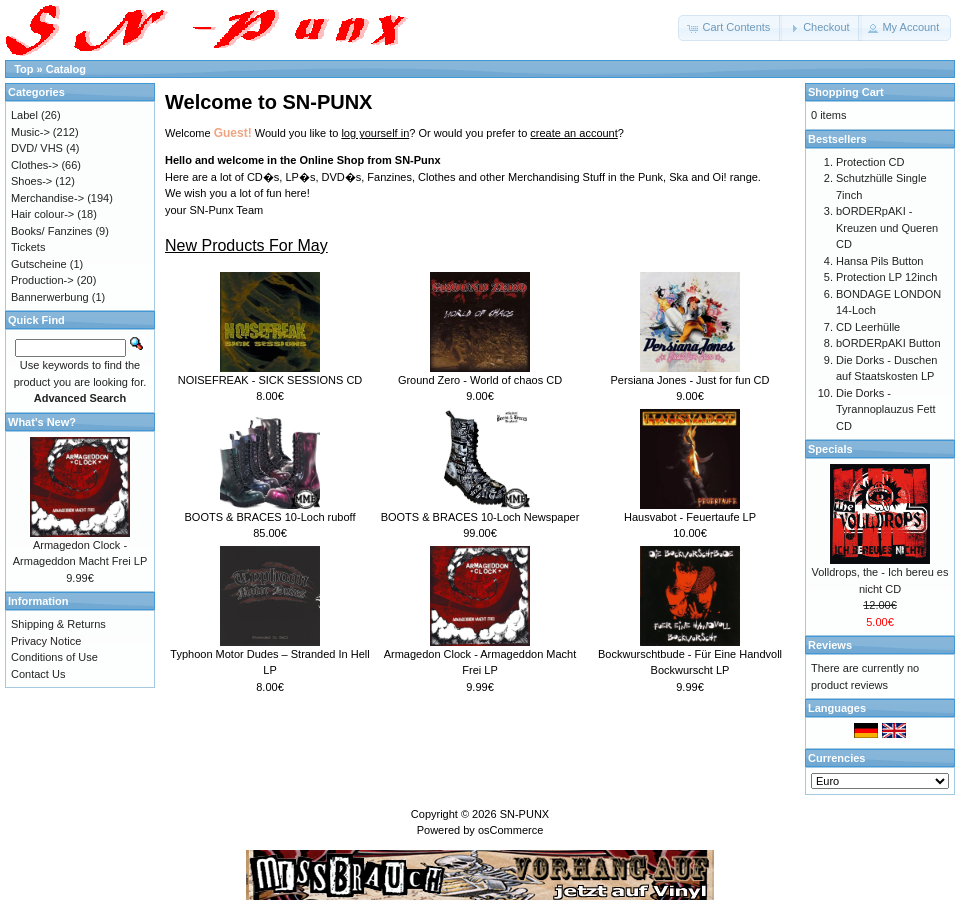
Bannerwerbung (50, 297)
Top (23, 69)
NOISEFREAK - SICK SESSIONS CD (270, 380)
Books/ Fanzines (51, 231)
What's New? (42, 422)
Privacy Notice (46, 641)
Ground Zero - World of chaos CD (480, 380)
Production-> (42, 280)
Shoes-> (31, 181)
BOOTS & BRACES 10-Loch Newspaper (480, 517)
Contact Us (38, 674)
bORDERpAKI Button (888, 343)
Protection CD (870, 162)
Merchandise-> (47, 198)
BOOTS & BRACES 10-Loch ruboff (270, 517)
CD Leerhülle (868, 327)
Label (24, 115)
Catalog (66, 69)
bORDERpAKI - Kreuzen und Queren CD (887, 227)
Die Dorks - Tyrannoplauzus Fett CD (886, 409)
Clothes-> (34, 165)
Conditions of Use (54, 657)
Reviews (830, 645)
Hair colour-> (42, 214)
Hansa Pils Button (879, 261)
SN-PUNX (525, 814)
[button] (730, 28)
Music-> (30, 132)
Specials (830, 449)
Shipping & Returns (58, 624)
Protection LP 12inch (886, 277)
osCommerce (510, 830)
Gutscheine (39, 264)
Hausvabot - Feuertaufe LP (690, 517)
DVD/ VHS (37, 148)
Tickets (28, 247)
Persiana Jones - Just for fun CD (690, 380)
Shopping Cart (846, 92)
